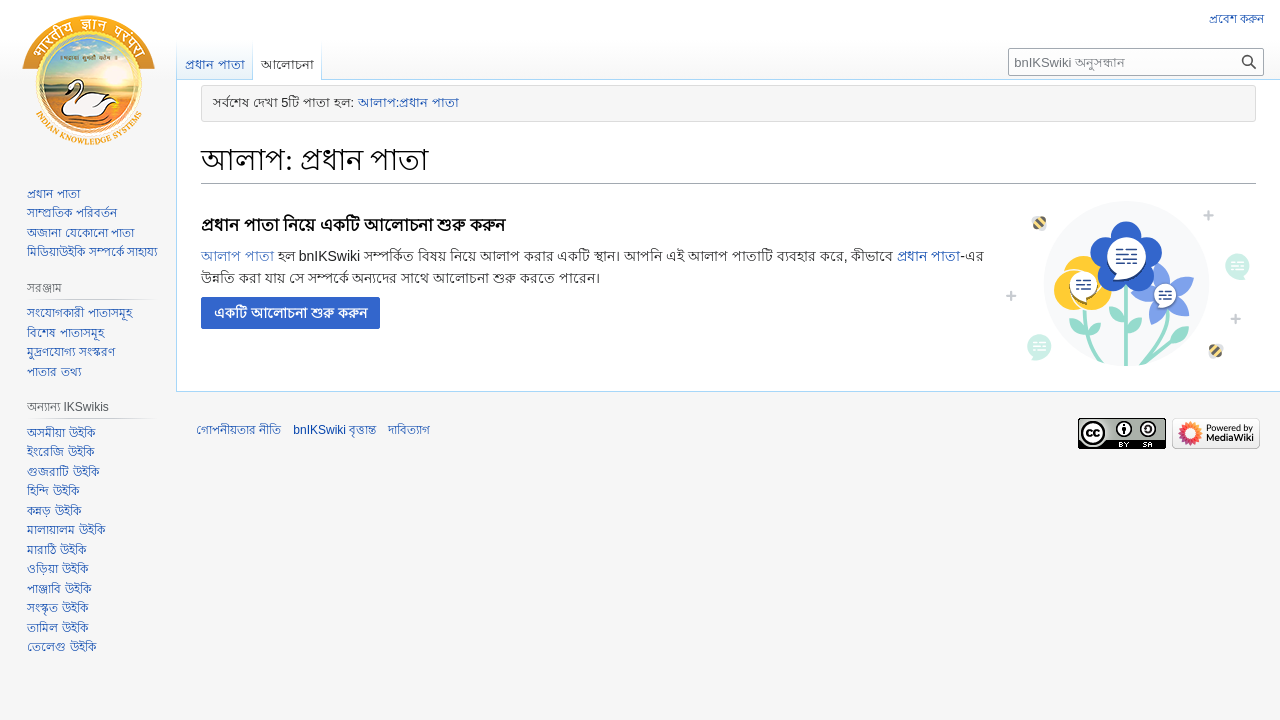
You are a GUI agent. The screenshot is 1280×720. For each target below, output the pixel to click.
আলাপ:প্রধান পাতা (408, 102)
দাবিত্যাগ (409, 430)
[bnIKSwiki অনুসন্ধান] (1136, 62)
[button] (290, 313)
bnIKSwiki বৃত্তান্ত (334, 430)
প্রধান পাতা (928, 256)
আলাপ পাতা (237, 256)
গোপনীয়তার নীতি (238, 430)
